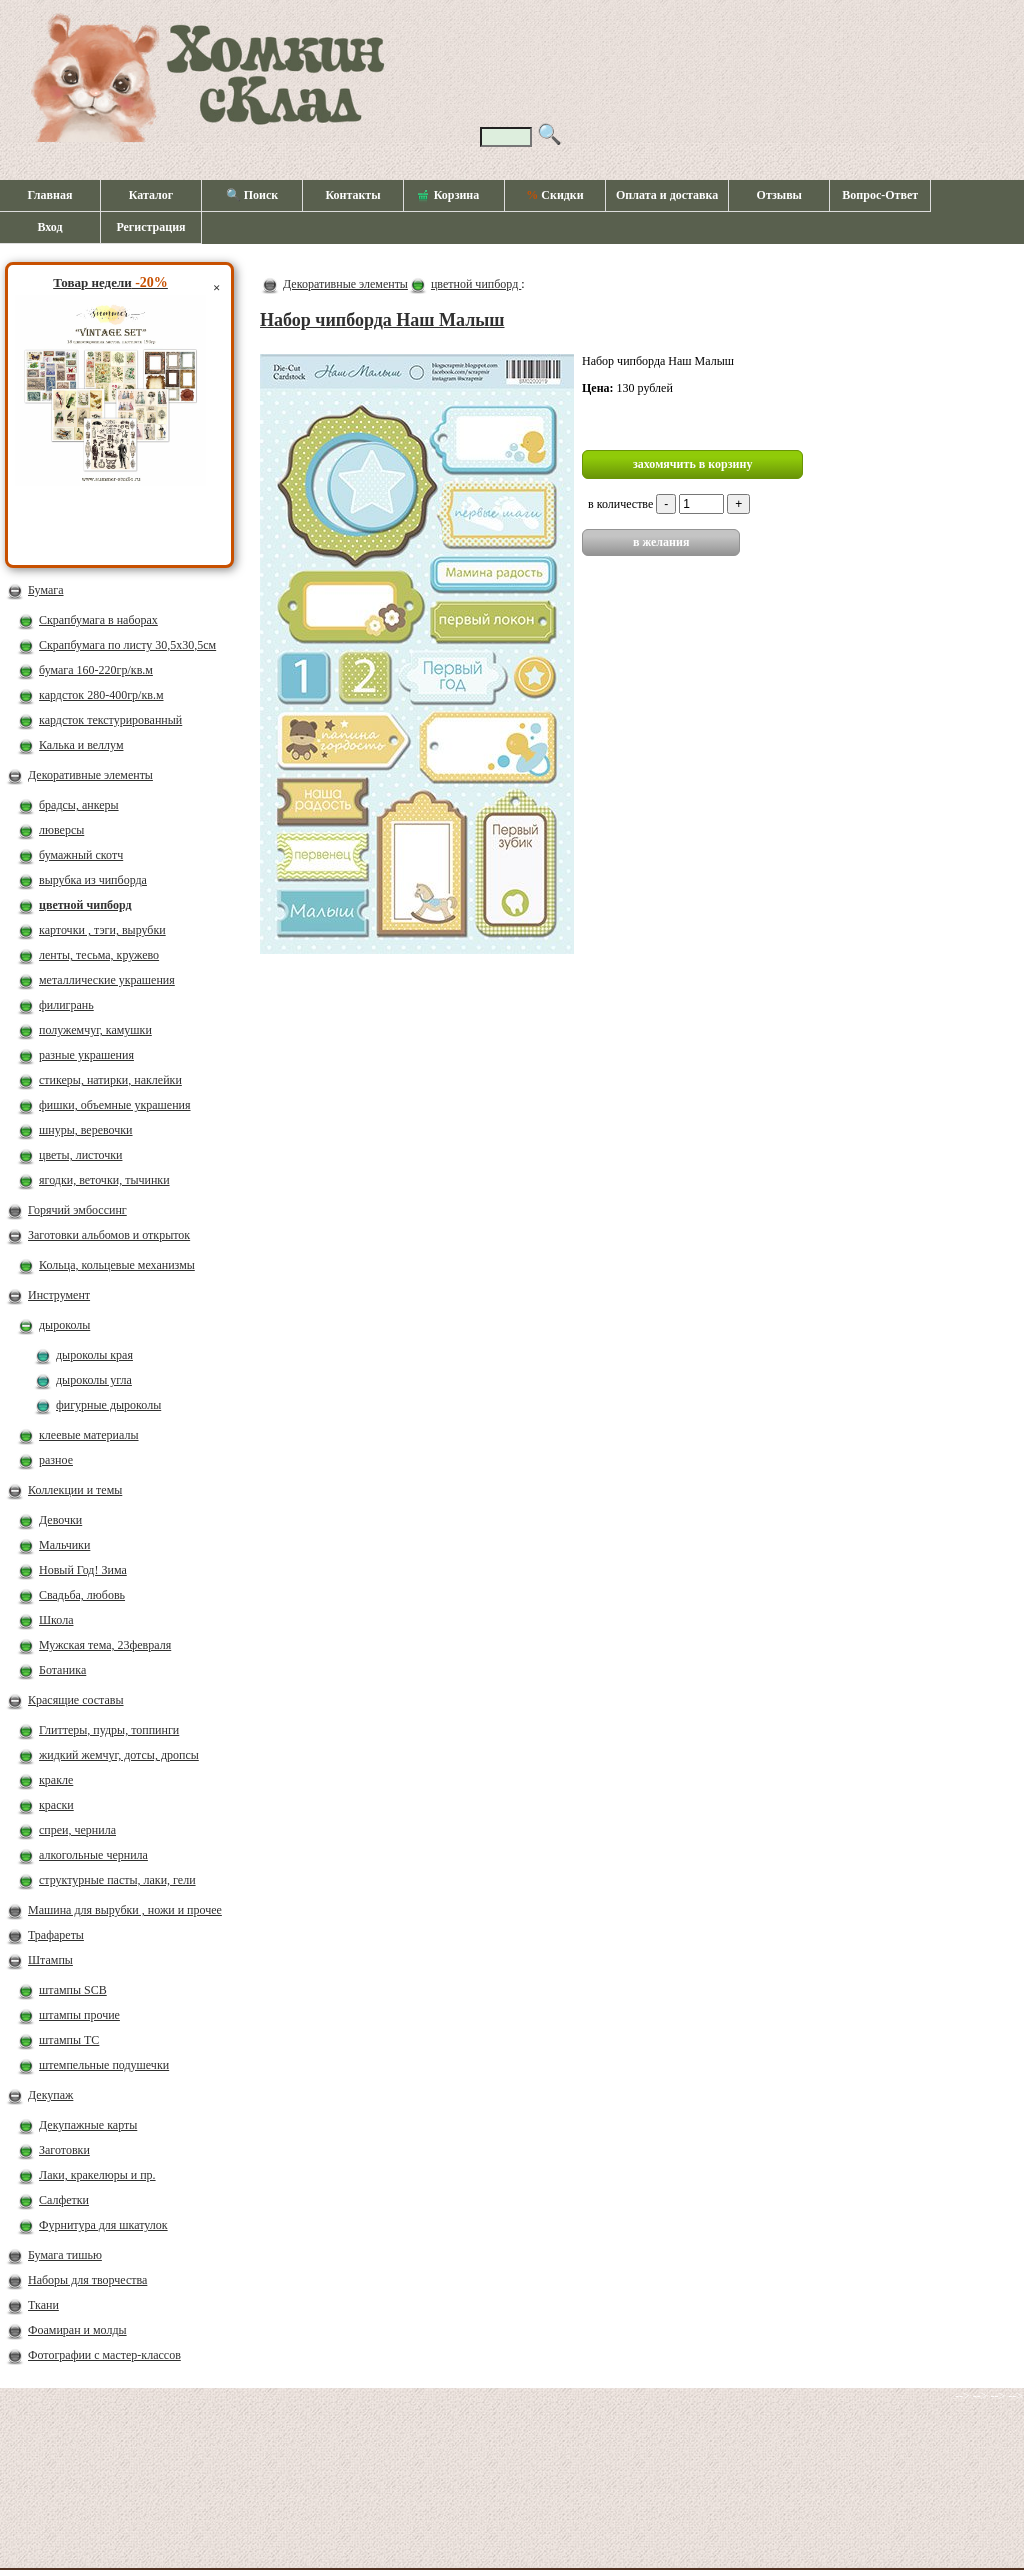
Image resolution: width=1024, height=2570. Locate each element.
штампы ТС (69, 2040)
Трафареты (56, 1935)
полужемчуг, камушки (95, 1030)
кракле (56, 1780)
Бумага (46, 590)
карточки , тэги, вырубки (102, 930)
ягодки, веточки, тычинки (104, 1180)
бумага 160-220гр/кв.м (96, 670)
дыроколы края (94, 1355)
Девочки (60, 1520)
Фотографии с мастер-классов (104, 2355)
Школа (56, 1620)
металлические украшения (107, 980)
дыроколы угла (94, 1380)
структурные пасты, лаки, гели (117, 1880)
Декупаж (50, 2095)
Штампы (50, 1960)
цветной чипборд (85, 905)
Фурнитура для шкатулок (103, 2225)
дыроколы (64, 1325)
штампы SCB (73, 1990)
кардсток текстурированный (110, 720)
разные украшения (86, 1055)
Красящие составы (76, 1700)
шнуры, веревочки (86, 1130)
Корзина (449, 196)
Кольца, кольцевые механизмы (117, 1265)
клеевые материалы (89, 1435)
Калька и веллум (81, 745)
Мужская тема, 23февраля (105, 1645)
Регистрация (150, 227)
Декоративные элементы (90, 775)
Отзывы (779, 195)
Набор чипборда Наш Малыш (382, 320)
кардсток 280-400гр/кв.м (101, 695)
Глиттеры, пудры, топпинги (109, 1730)
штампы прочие (79, 2015)
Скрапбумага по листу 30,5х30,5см (127, 645)
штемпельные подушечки (104, 2065)
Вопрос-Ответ (880, 195)
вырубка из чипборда (93, 880)
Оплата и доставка (667, 195)
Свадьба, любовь (82, 1595)
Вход (49, 227)
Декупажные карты (88, 2125)
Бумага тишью (65, 2255)
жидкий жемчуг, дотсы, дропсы (119, 1755)
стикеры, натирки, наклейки (110, 1080)
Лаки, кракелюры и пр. (97, 2175)
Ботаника (62, 1670)
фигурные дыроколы (108, 1405)
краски (56, 1805)
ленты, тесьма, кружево (99, 955)
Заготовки (64, 2150)
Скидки (554, 195)
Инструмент (59, 1295)
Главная (50, 195)
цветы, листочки (80, 1155)
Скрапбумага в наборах (98, 620)
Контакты (352, 195)
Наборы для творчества (87, 2280)
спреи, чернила (77, 1830)
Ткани (43, 2305)
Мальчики (64, 1545)
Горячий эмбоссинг (77, 1210)
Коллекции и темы (75, 1490)
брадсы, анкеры (79, 805)
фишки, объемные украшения (115, 1105)
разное (56, 1460)
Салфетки (64, 2200)
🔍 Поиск (252, 195)
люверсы (61, 830)
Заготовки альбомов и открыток (109, 1235)
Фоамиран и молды (77, 2330)
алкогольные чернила (93, 1855)
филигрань (66, 1005)
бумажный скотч (81, 855)
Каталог (151, 195)
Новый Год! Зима (83, 1570)
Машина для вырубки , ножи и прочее (125, 1910)
